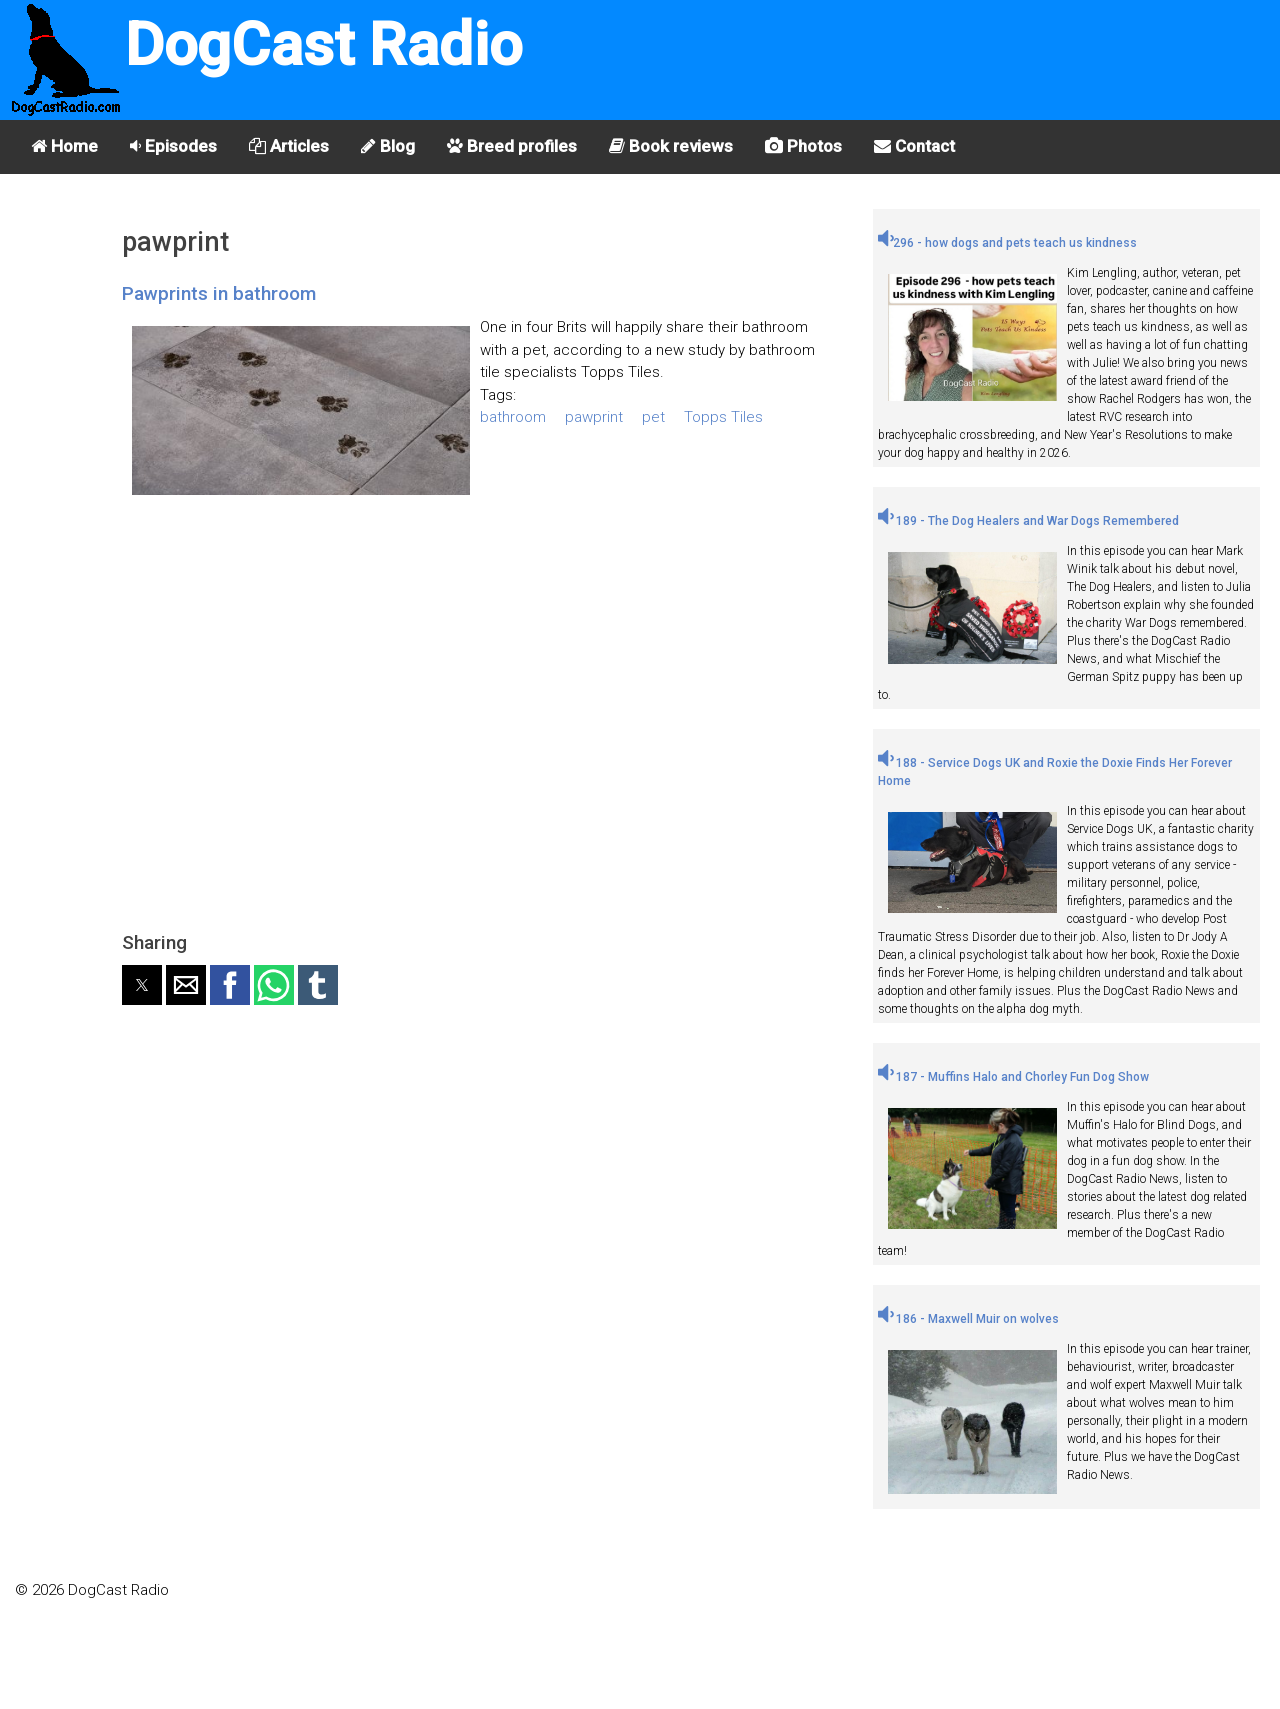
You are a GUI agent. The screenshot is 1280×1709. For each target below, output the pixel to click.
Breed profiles (512, 146)
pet (653, 417)
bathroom (513, 417)
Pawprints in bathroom (219, 293)
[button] (142, 985)
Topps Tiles (723, 417)
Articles (289, 146)
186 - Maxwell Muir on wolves (968, 1319)
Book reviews (671, 146)
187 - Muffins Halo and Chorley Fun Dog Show (1013, 1077)
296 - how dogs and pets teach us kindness (1007, 243)
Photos (803, 146)
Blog (388, 146)
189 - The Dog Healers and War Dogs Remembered (1028, 521)
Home (64, 146)
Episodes (173, 146)
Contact (914, 146)
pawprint (594, 417)
